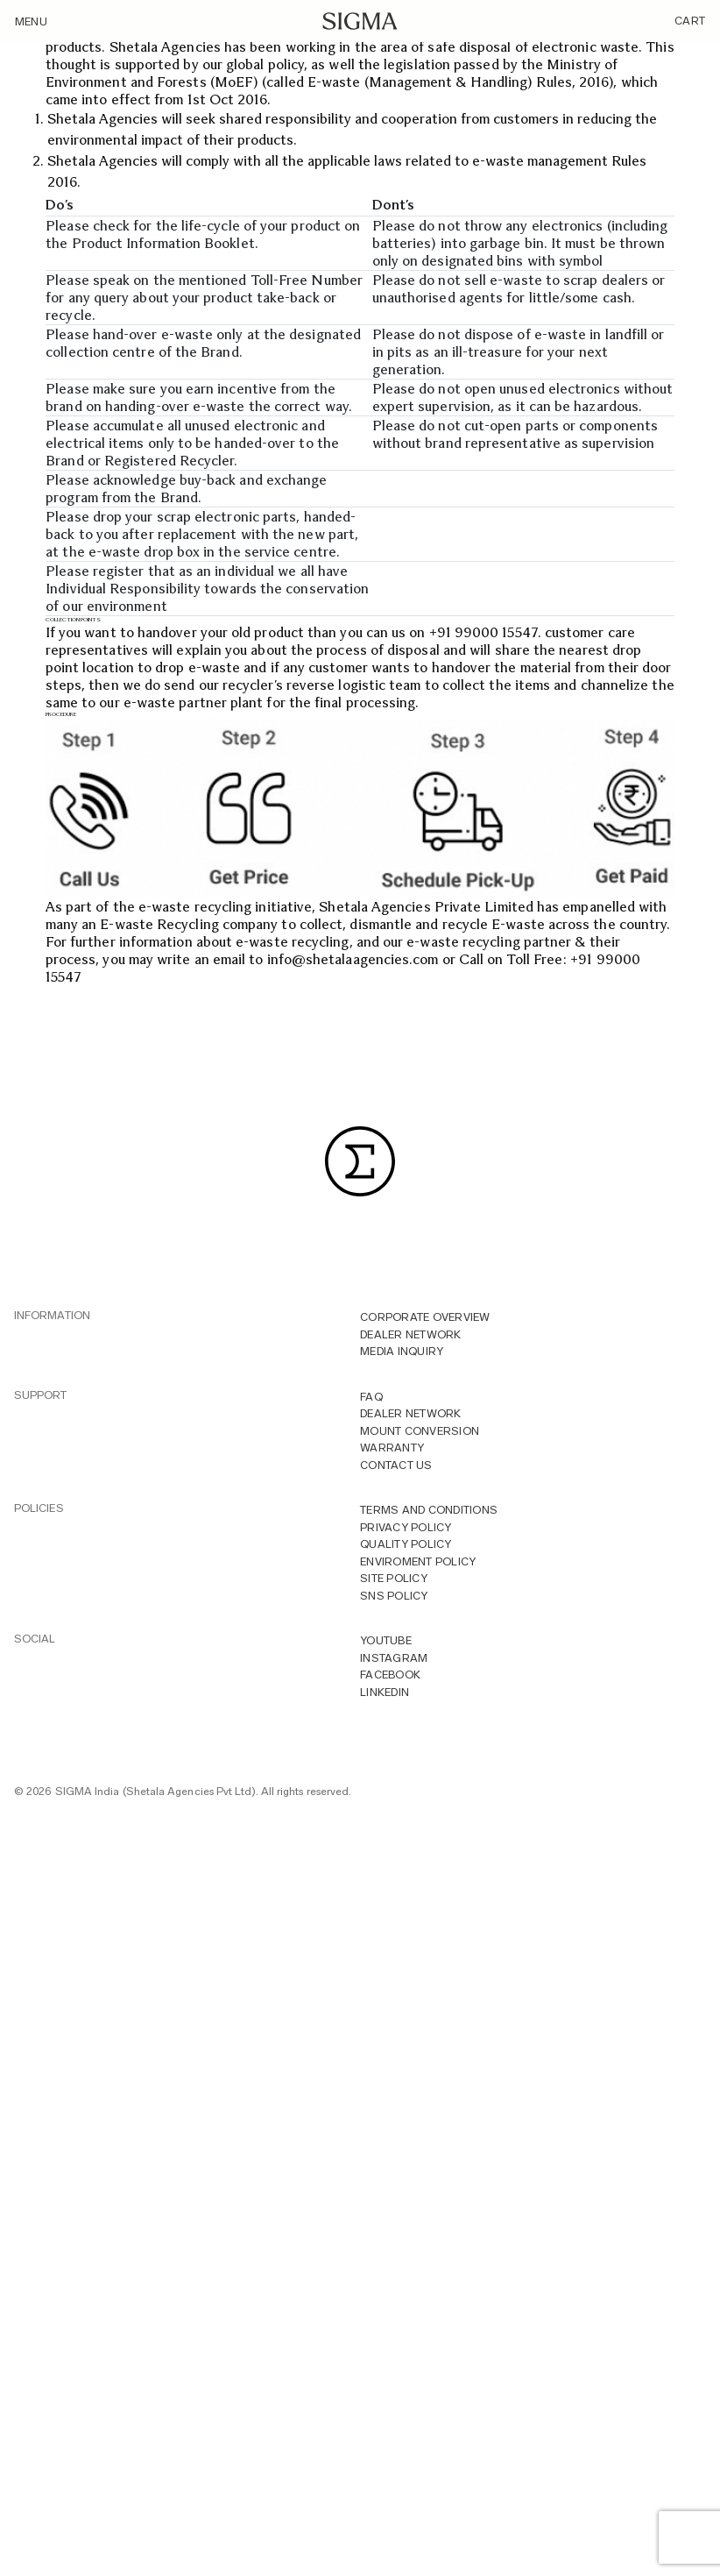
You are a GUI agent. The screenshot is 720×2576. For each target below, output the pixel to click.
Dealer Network (411, 1334)
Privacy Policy (406, 1527)
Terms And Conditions (429, 1509)
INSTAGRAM (393, 1657)
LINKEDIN (384, 1692)
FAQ (371, 1396)
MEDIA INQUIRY (401, 1351)
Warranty (392, 1447)
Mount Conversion (419, 1430)
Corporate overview (425, 1316)
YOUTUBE (386, 1640)
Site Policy (393, 1578)
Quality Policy (406, 1544)
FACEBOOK (390, 1674)
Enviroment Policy (418, 1561)
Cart (689, 20)
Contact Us (396, 1465)
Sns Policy (394, 1595)
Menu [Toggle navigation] (31, 21)
